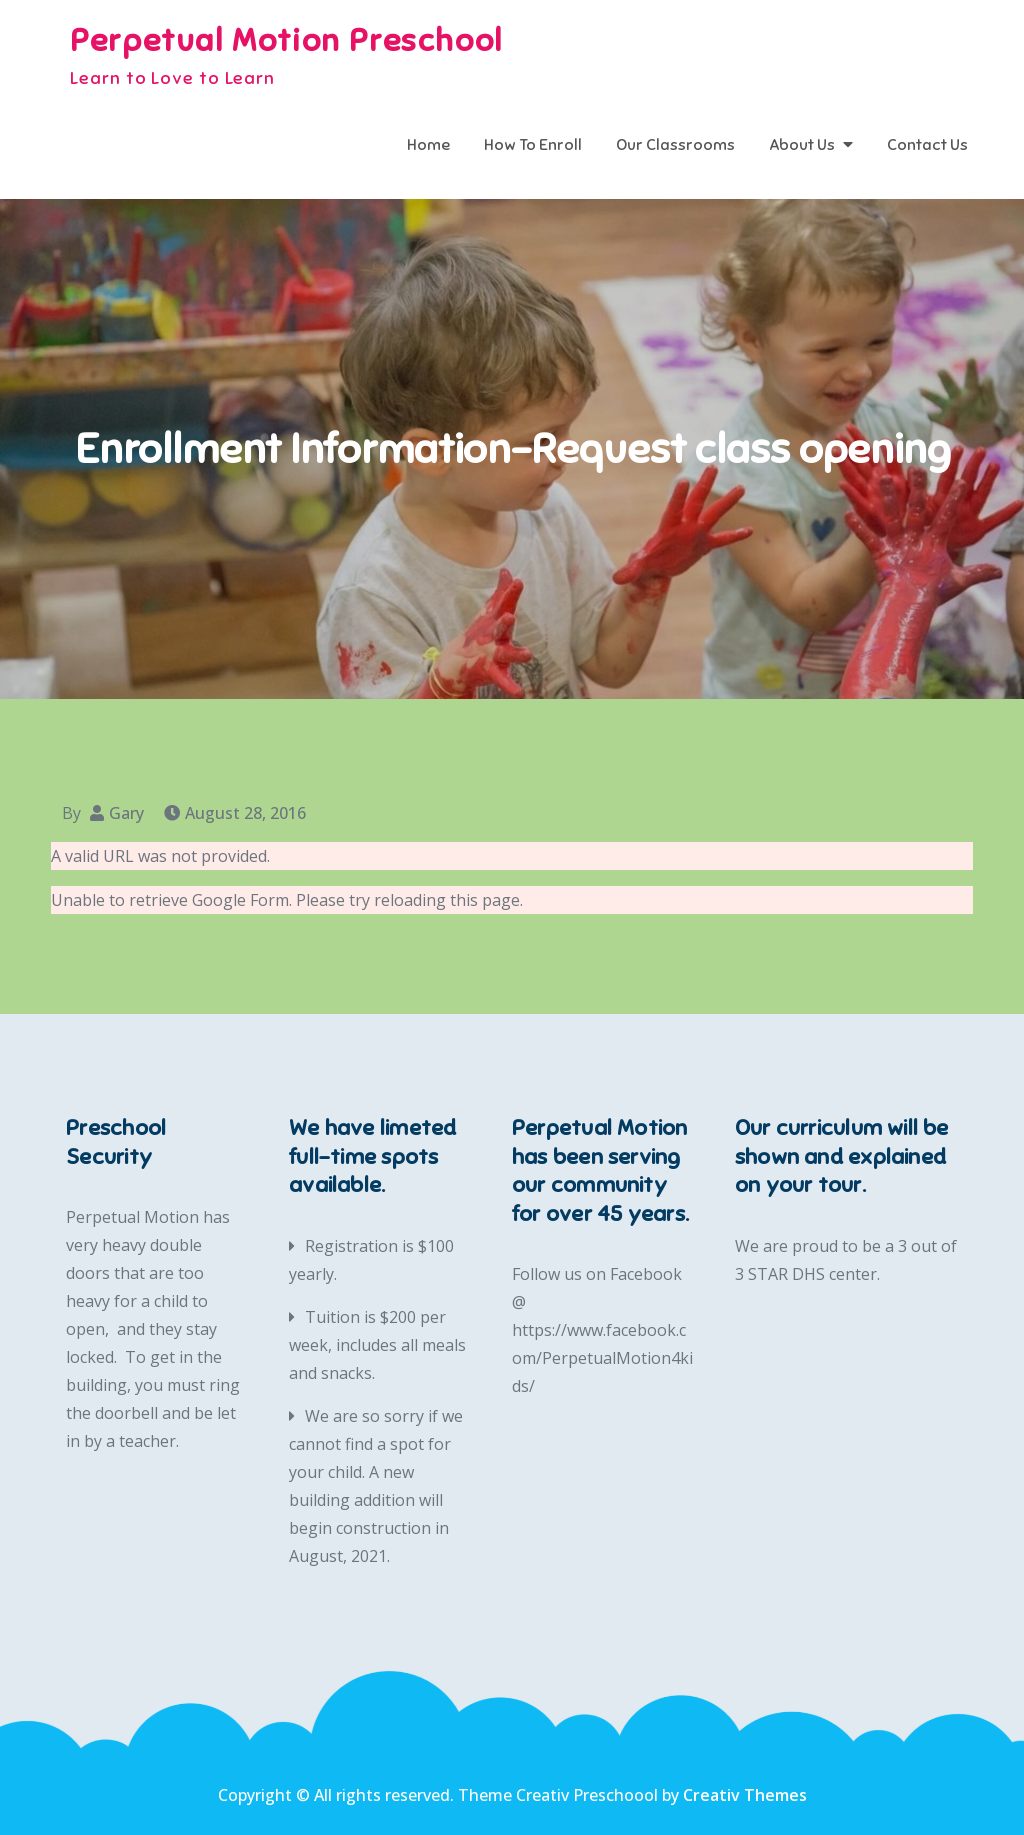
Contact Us (927, 145)
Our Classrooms (675, 145)
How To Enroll (533, 145)
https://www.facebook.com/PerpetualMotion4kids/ (602, 1358)
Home (428, 145)
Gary (126, 813)
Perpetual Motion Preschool (286, 40)
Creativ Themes (745, 1795)
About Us (802, 145)
